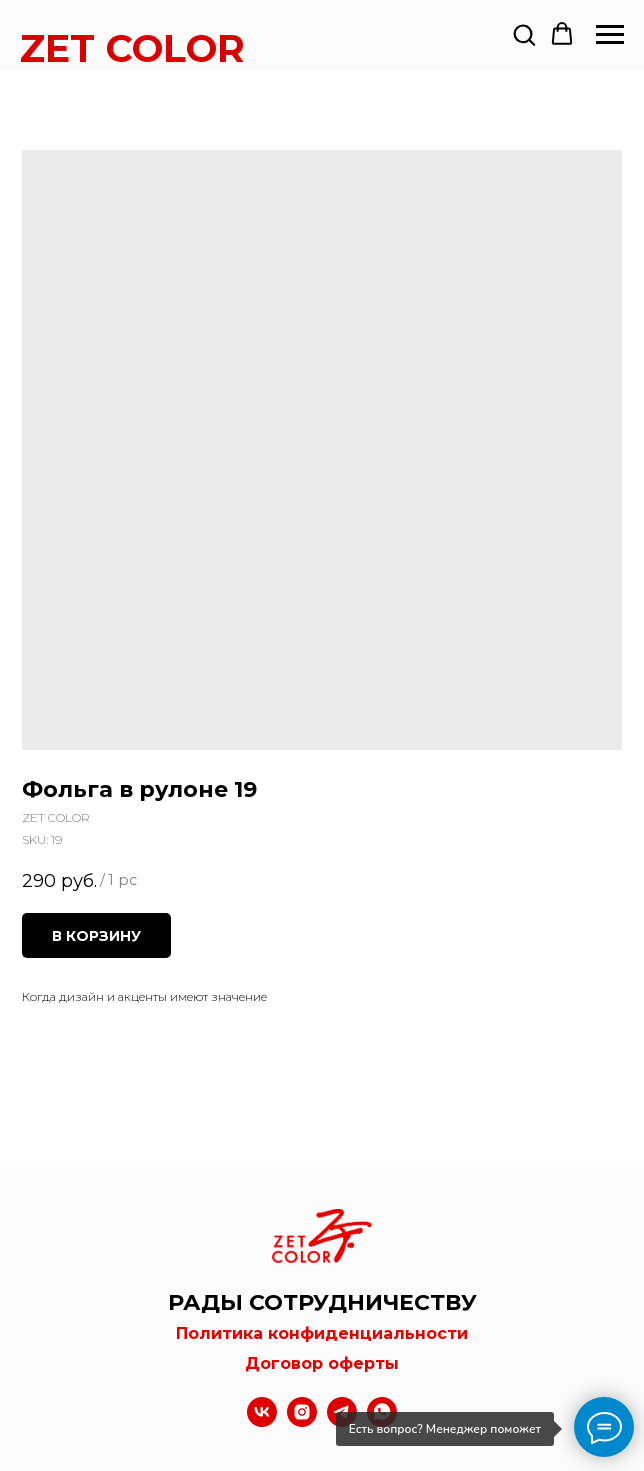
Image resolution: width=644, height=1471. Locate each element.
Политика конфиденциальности (322, 1333)
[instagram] (302, 1421)
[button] (524, 34)
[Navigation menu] (610, 35)
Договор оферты (322, 1363)
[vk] (262, 1421)
